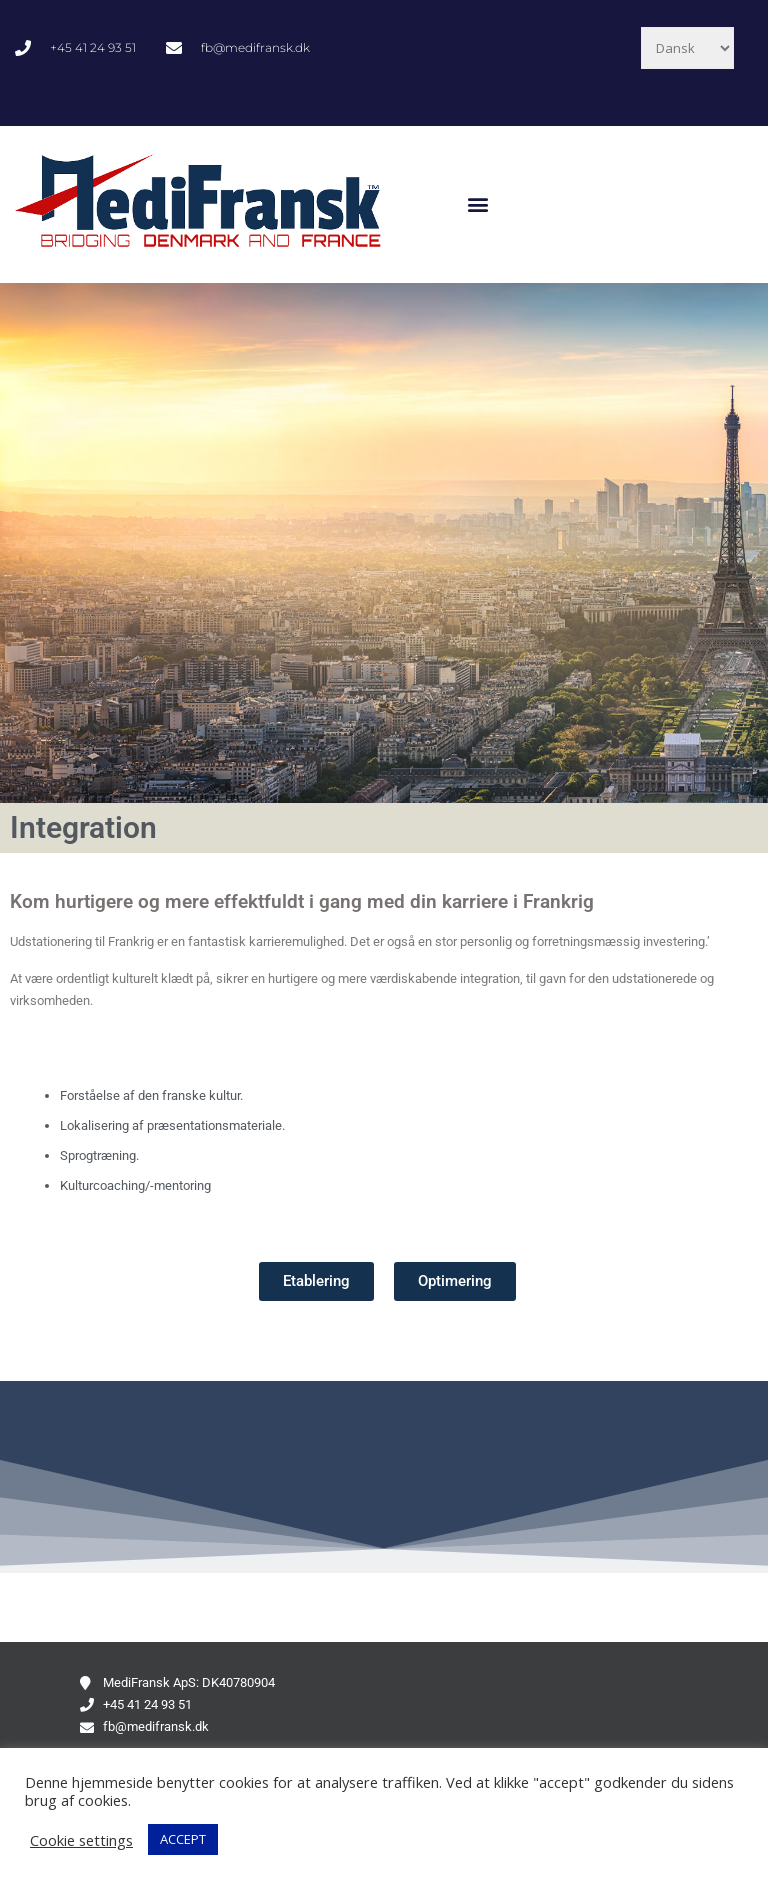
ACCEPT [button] (183, 1839)
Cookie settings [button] (81, 1840)
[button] (478, 204)
